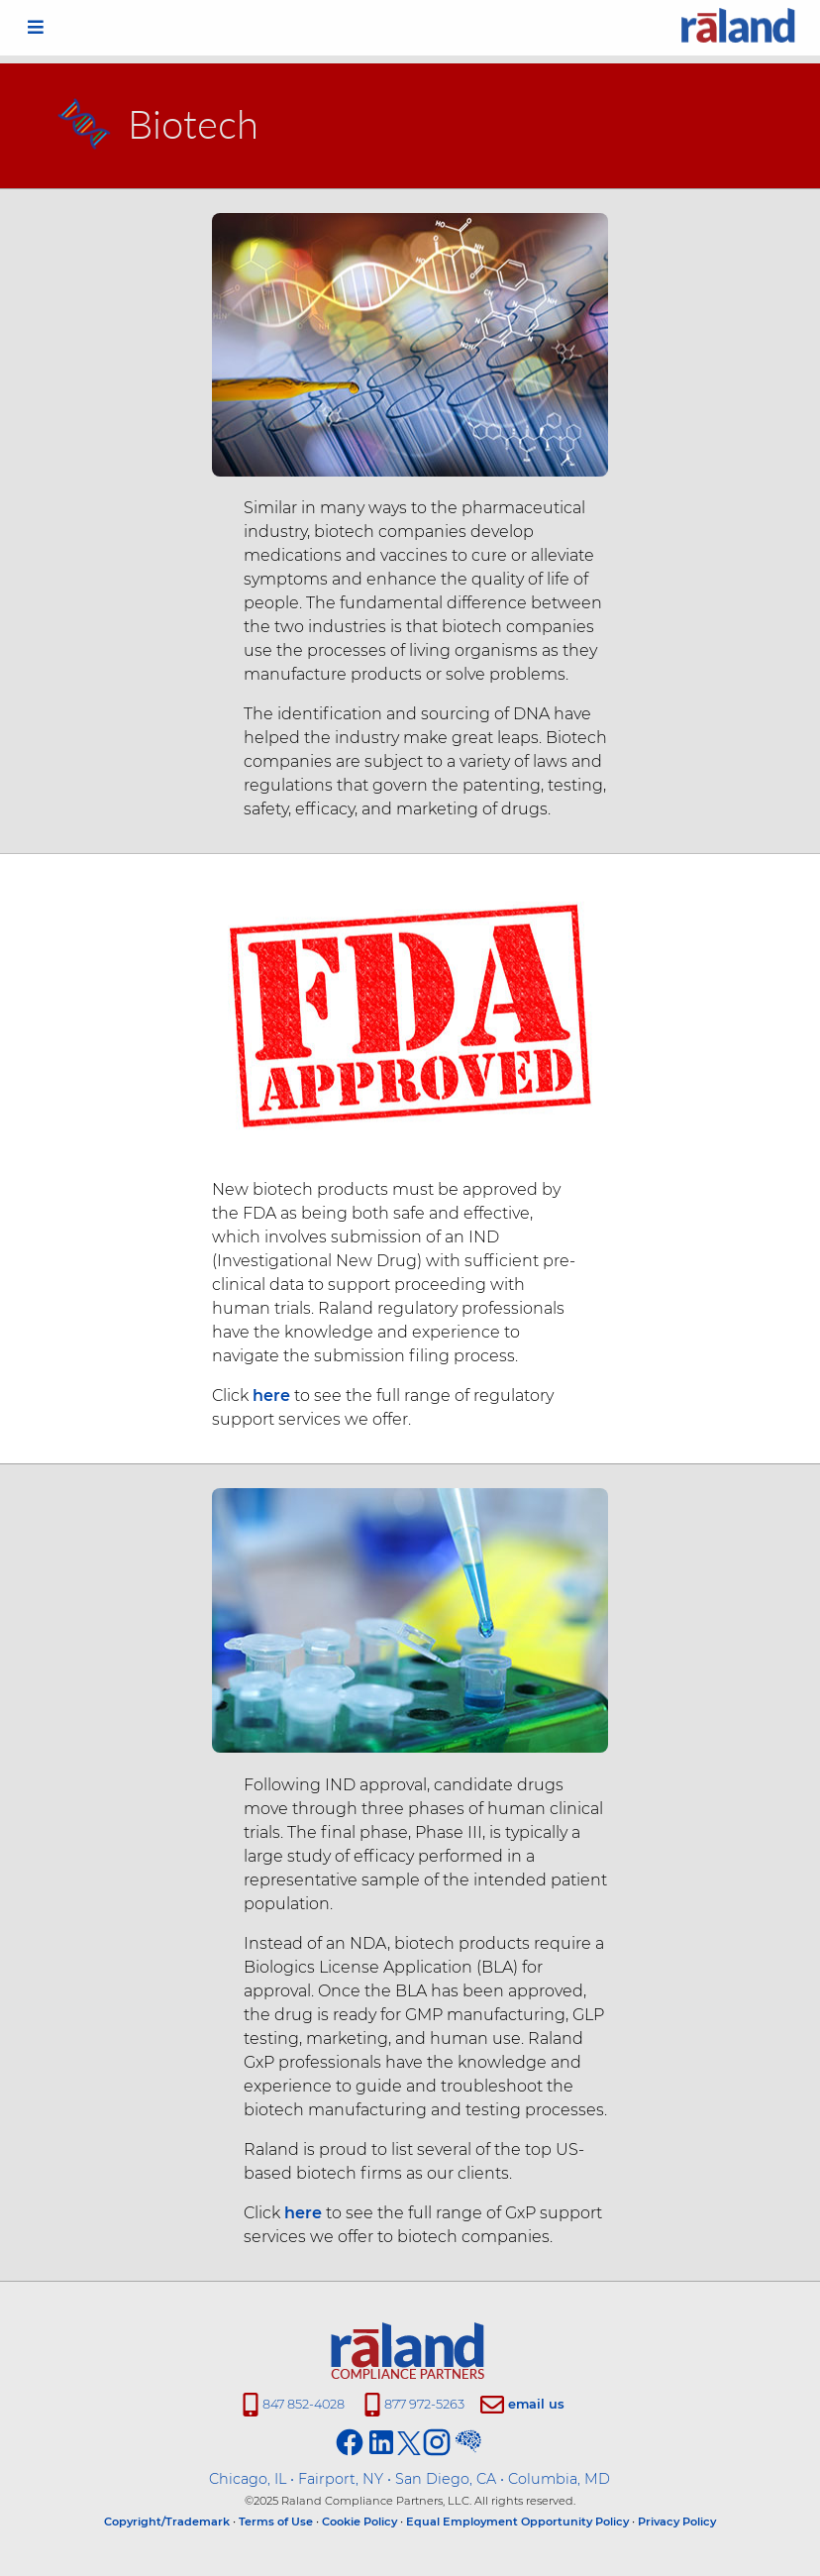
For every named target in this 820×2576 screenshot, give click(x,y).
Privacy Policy (677, 2521)
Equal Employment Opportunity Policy (517, 2521)
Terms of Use (276, 2521)
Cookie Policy (359, 2521)
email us (536, 2404)
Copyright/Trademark (167, 2521)
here (267, 1395)
